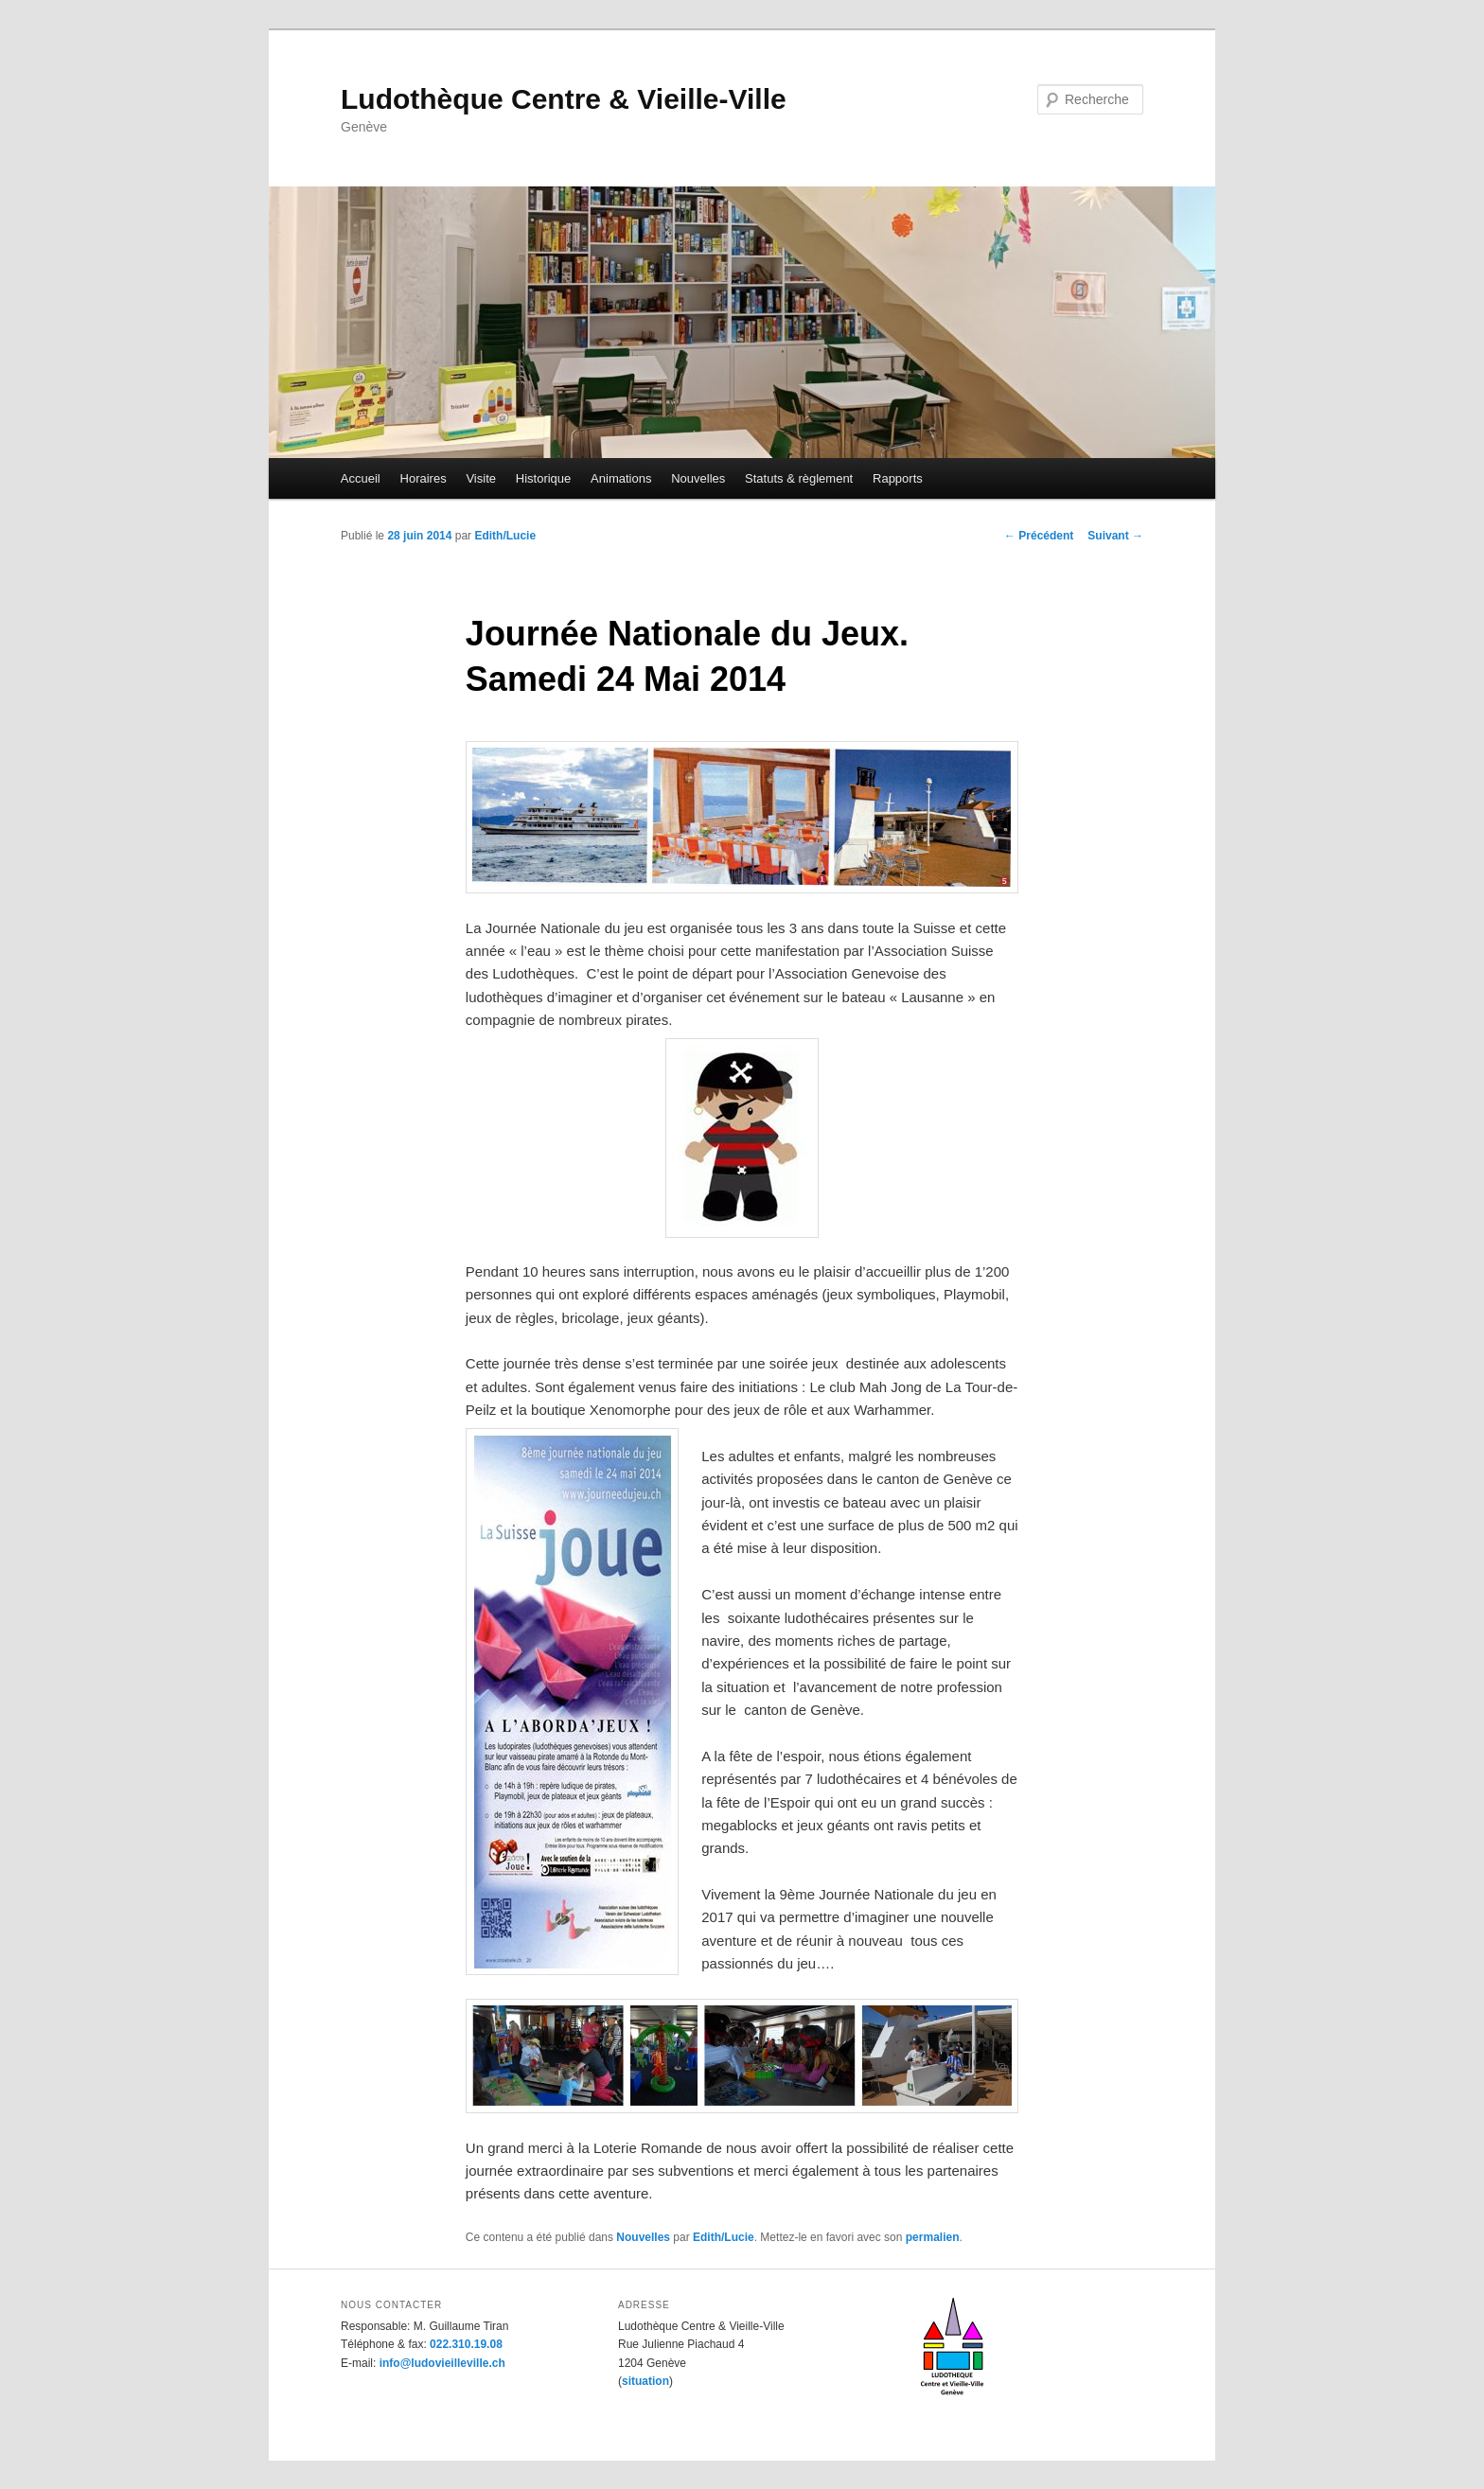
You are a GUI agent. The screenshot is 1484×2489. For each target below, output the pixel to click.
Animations (621, 478)
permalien (933, 2237)
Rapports (898, 478)
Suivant (1115, 535)
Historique (544, 478)
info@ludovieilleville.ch (442, 2363)
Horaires (423, 478)
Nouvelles (698, 478)
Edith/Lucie (505, 535)
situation (645, 2381)
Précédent (1038, 535)
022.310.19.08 (466, 2344)
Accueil (360, 478)
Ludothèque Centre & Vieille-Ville (563, 99)
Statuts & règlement (799, 478)
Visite (481, 478)
